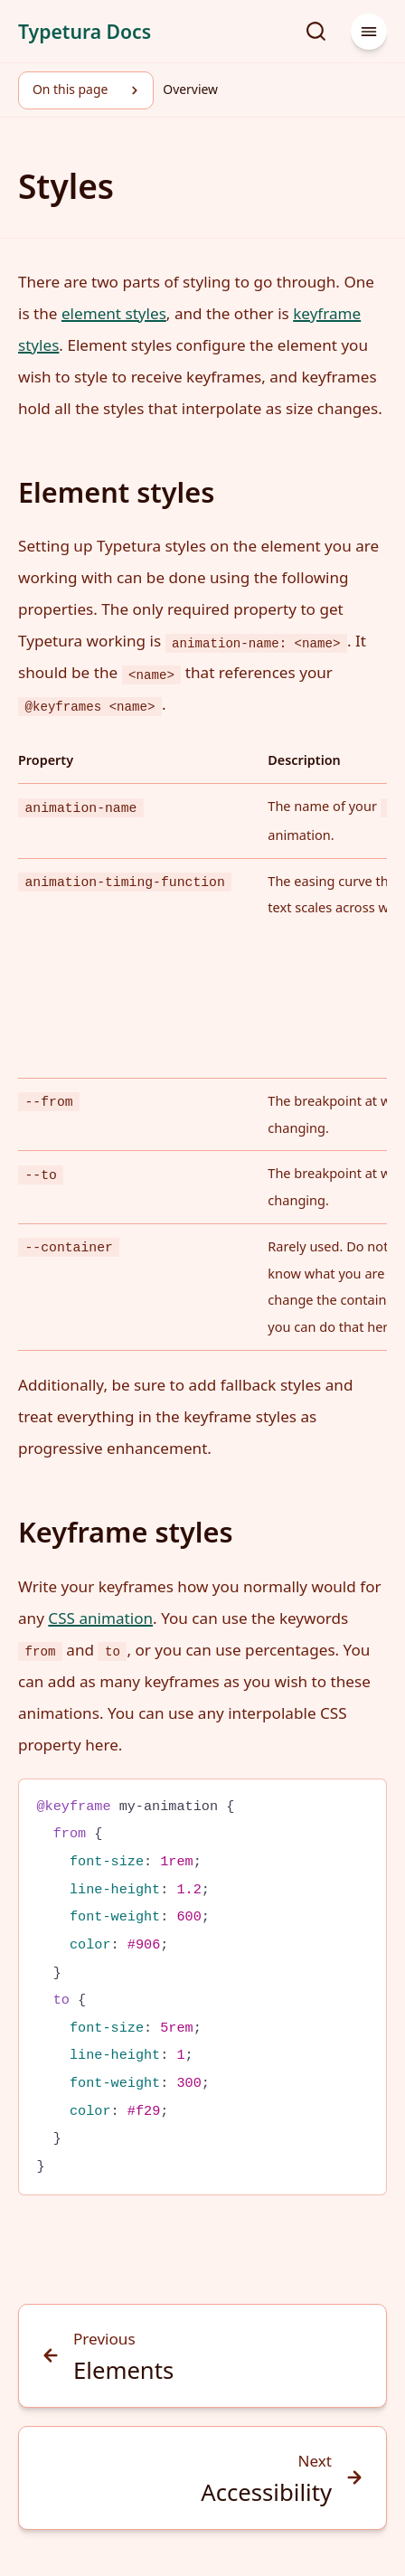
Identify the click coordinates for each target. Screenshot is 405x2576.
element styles (113, 313)
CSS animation (100, 1618)
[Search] (316, 31)
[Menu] (369, 32)
